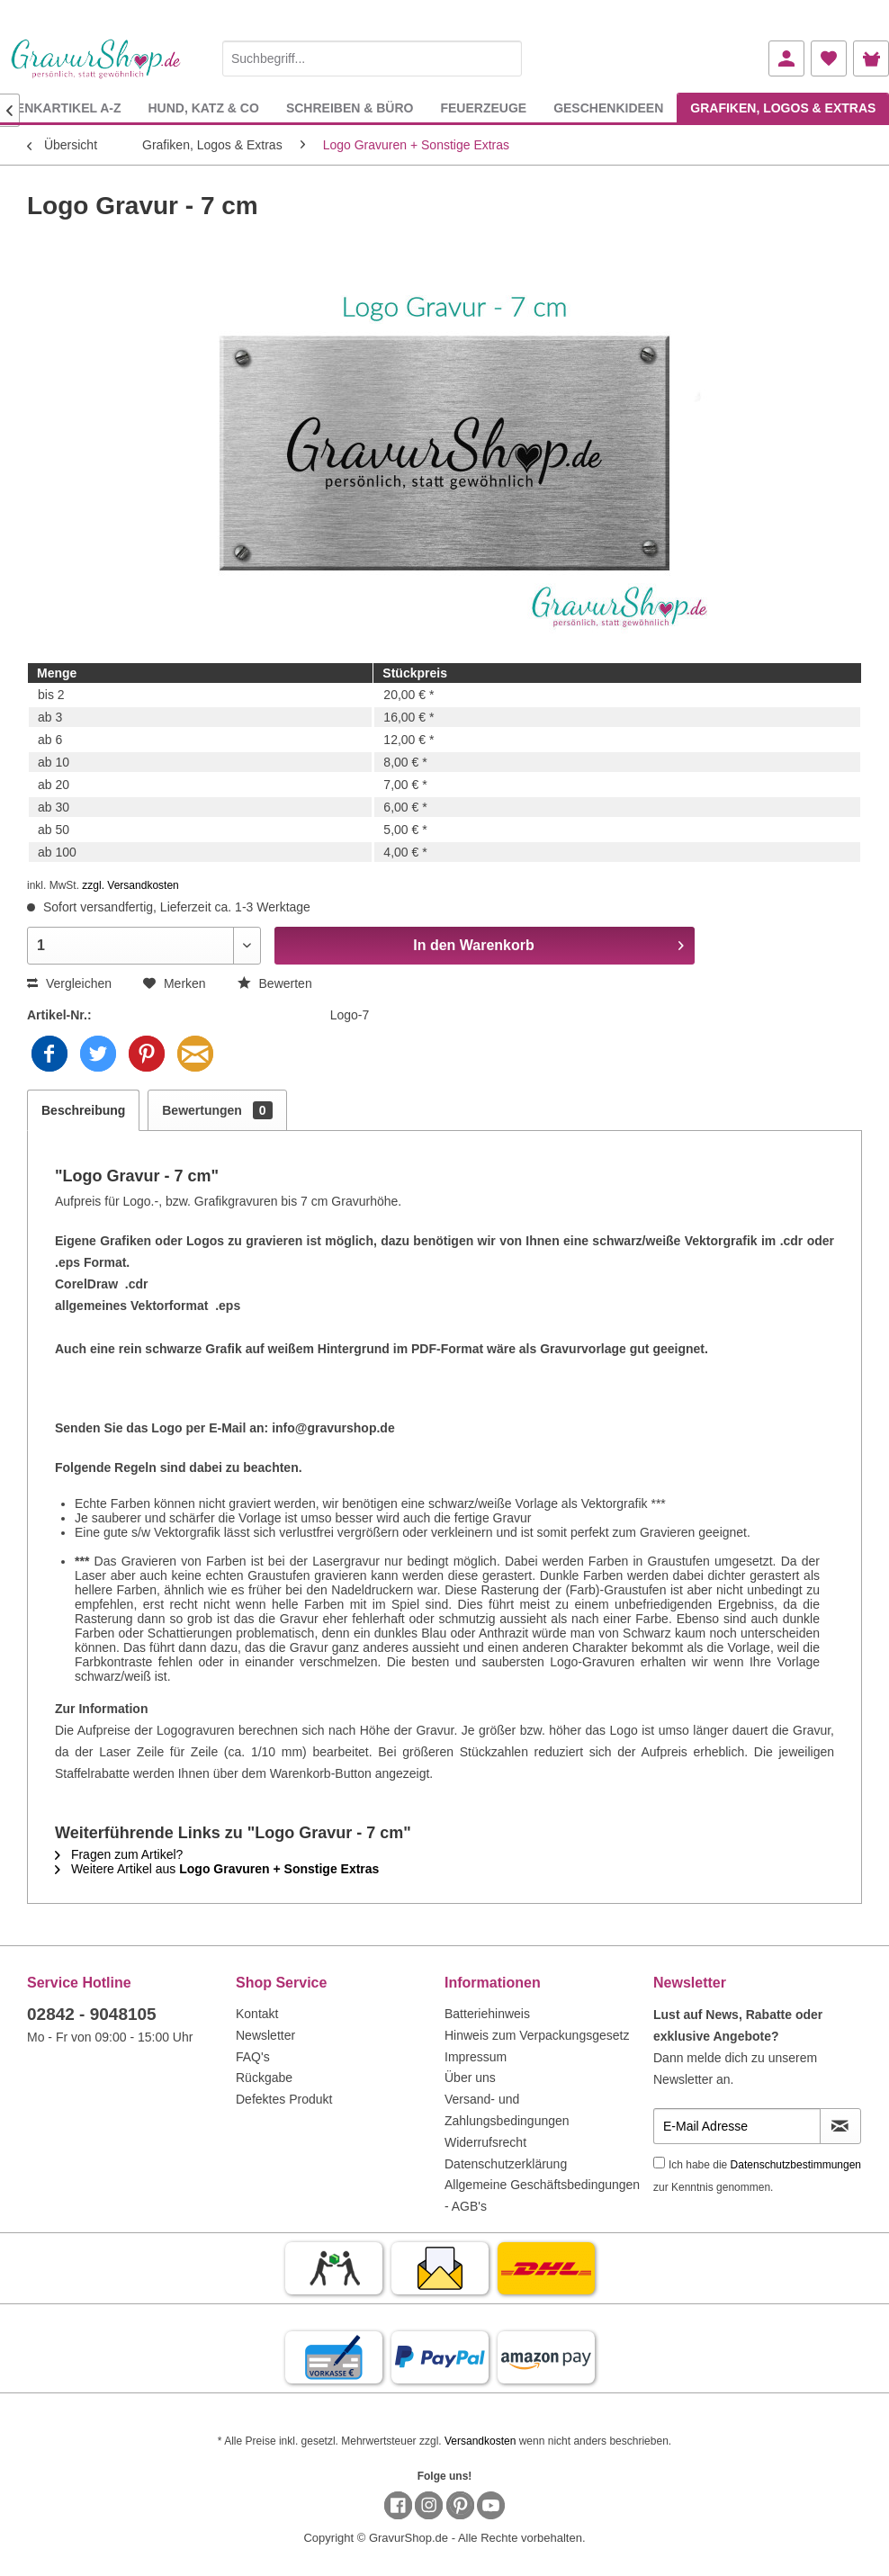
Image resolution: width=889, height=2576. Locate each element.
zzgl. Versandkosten (130, 885)
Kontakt (257, 2013)
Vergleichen (69, 983)
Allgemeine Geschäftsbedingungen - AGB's (542, 2195)
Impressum (475, 2057)
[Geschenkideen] (608, 107)
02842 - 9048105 (92, 2014)
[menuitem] (372, 55)
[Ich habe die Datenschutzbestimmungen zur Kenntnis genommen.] (659, 2162)
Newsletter (265, 2035)
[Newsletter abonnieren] (840, 2126)
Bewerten (275, 983)
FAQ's (253, 2057)
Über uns (470, 2077)
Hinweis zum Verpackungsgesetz (536, 2035)
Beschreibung (83, 1110)
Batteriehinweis (487, 2013)
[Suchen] (504, 58)
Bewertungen (217, 1110)
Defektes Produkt (284, 2099)
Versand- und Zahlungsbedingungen (507, 2110)
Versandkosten (480, 2441)
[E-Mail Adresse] (737, 2126)
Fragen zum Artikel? (119, 1854)
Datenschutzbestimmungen (796, 2165)
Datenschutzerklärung (505, 2164)
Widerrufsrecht (485, 2142)
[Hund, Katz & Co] (203, 107)
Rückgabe (264, 2077)
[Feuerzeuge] (483, 107)
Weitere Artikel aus (217, 1869)
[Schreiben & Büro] (350, 107)
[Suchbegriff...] (372, 58)
